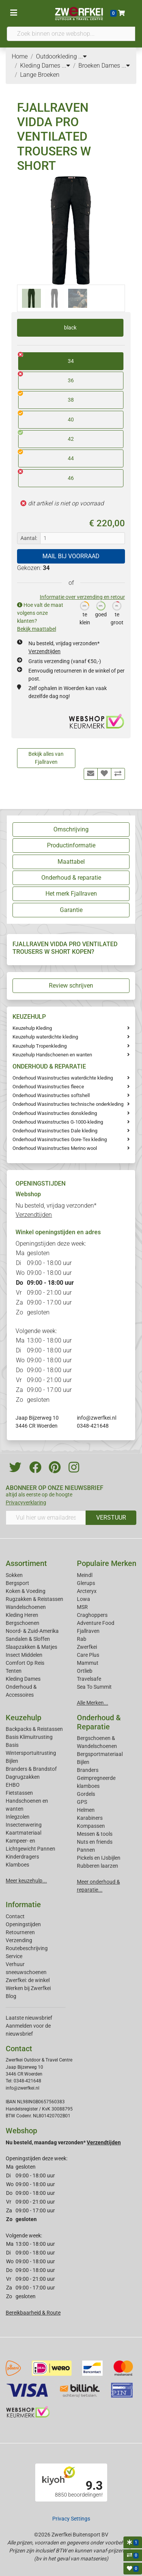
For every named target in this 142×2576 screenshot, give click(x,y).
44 (46, 455)
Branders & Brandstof (31, 1769)
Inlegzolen (18, 1817)
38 (46, 397)
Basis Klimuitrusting (29, 1737)
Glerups (86, 1583)
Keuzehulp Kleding (32, 1028)
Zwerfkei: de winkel (28, 1980)
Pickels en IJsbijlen (98, 1858)
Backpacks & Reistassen (34, 1729)
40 (46, 417)
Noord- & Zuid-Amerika (32, 1631)
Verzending (19, 1940)
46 (46, 475)
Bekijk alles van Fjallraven (46, 758)
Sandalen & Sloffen (28, 1639)
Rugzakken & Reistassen (34, 1599)
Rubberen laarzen (97, 1866)
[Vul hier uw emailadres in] (46, 1517)
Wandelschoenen (26, 1607)
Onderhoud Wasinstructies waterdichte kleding (62, 1078)
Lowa (83, 1599)
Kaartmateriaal (23, 1833)
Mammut (87, 1663)
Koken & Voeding (25, 1591)
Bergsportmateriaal (100, 1754)
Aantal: (28, 538)
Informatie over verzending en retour (82, 597)
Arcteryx (87, 1591)
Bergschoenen (22, 1623)
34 (46, 358)
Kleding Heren (22, 1615)
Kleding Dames (23, 1679)
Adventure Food (95, 1623)
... (82, 56)
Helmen (86, 1810)
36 (46, 377)
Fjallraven (88, 1631)
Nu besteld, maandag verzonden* (63, 2142)
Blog (11, 1996)
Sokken (14, 1575)
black (70, 328)
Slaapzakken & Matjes (31, 1647)
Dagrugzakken (23, 1777)
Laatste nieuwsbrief (29, 2018)
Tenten (14, 1671)
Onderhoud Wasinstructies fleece (48, 1086)
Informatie (23, 1904)
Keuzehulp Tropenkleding (39, 1046)
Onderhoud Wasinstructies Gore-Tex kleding (59, 1139)
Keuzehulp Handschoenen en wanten (52, 1055)
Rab (81, 1639)
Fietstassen (19, 1793)
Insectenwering (24, 1825)
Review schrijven (71, 985)
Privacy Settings (71, 2519)
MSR (82, 1607)
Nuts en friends (94, 1842)
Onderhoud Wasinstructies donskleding (54, 1113)
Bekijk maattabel (36, 629)
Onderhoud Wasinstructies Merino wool (54, 1148)
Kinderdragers (22, 1857)
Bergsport (17, 1583)
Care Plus (88, 1655)
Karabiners (90, 1818)
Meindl (84, 1575)
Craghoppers (92, 1615)
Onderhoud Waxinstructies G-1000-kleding (57, 1122)
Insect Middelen (24, 1655)
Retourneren (20, 1932)
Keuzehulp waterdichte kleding (45, 1037)
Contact (15, 1916)
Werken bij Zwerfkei (28, 1988)
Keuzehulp (23, 1717)
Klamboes (17, 1865)
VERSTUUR (111, 1517)
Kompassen (91, 1826)
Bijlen (12, 1761)
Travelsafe (89, 1679)
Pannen (86, 1850)
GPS (82, 1802)
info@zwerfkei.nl (96, 1418)
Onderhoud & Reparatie (99, 1722)
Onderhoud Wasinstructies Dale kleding (54, 1131)
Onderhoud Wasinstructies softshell (51, 1095)
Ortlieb (84, 1671)
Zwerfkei (87, 1647)
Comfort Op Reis (25, 1663)
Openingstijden (23, 1924)
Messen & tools (94, 1834)
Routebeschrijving (27, 1948)
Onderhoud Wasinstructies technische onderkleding (67, 1104)
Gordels (86, 1794)
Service (14, 1956)
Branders (87, 1770)
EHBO (13, 1785)
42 (46, 436)
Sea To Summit (94, 1687)
